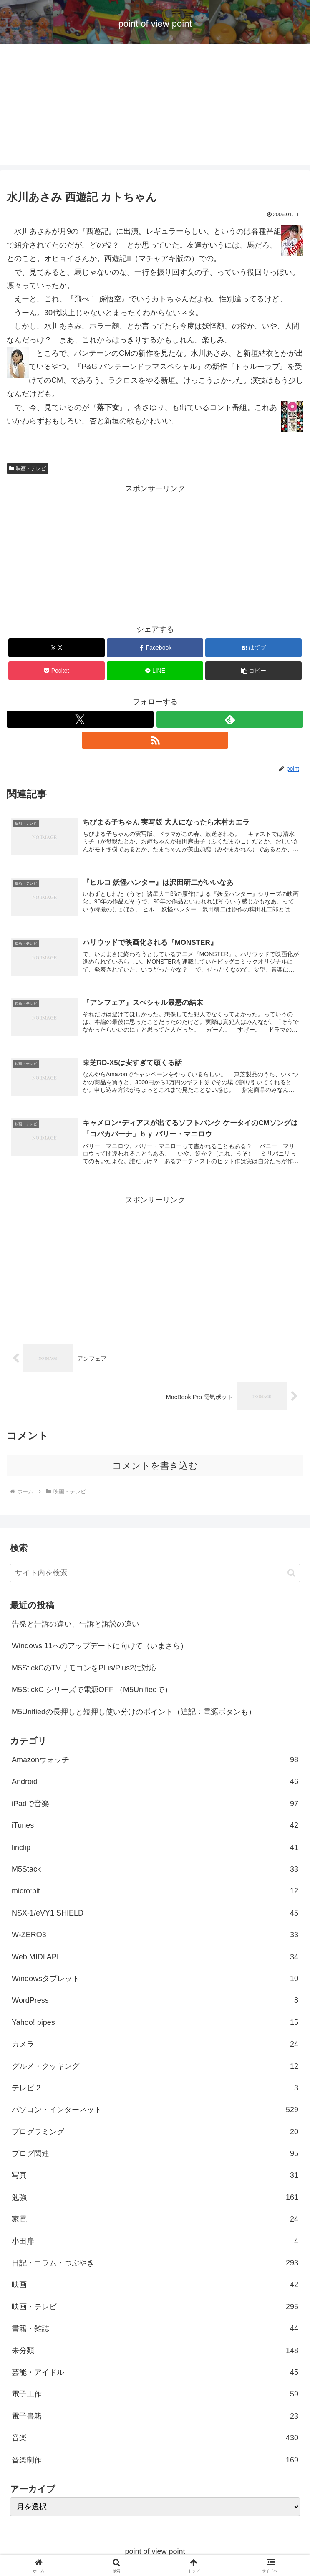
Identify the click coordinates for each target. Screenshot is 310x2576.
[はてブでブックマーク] (253, 647)
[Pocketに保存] (56, 670)
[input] (155, 1573)
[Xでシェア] (56, 647)
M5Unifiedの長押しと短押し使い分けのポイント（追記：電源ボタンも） (134, 1712)
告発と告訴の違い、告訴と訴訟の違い (75, 1624)
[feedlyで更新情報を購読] (229, 719)
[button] (253, 670)
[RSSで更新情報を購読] (155, 740)
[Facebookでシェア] (155, 647)
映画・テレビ (27, 468)
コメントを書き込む (155, 1465)
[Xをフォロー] (80, 719)
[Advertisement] (155, 106)
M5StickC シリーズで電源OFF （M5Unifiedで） (92, 1689)
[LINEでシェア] (155, 670)
